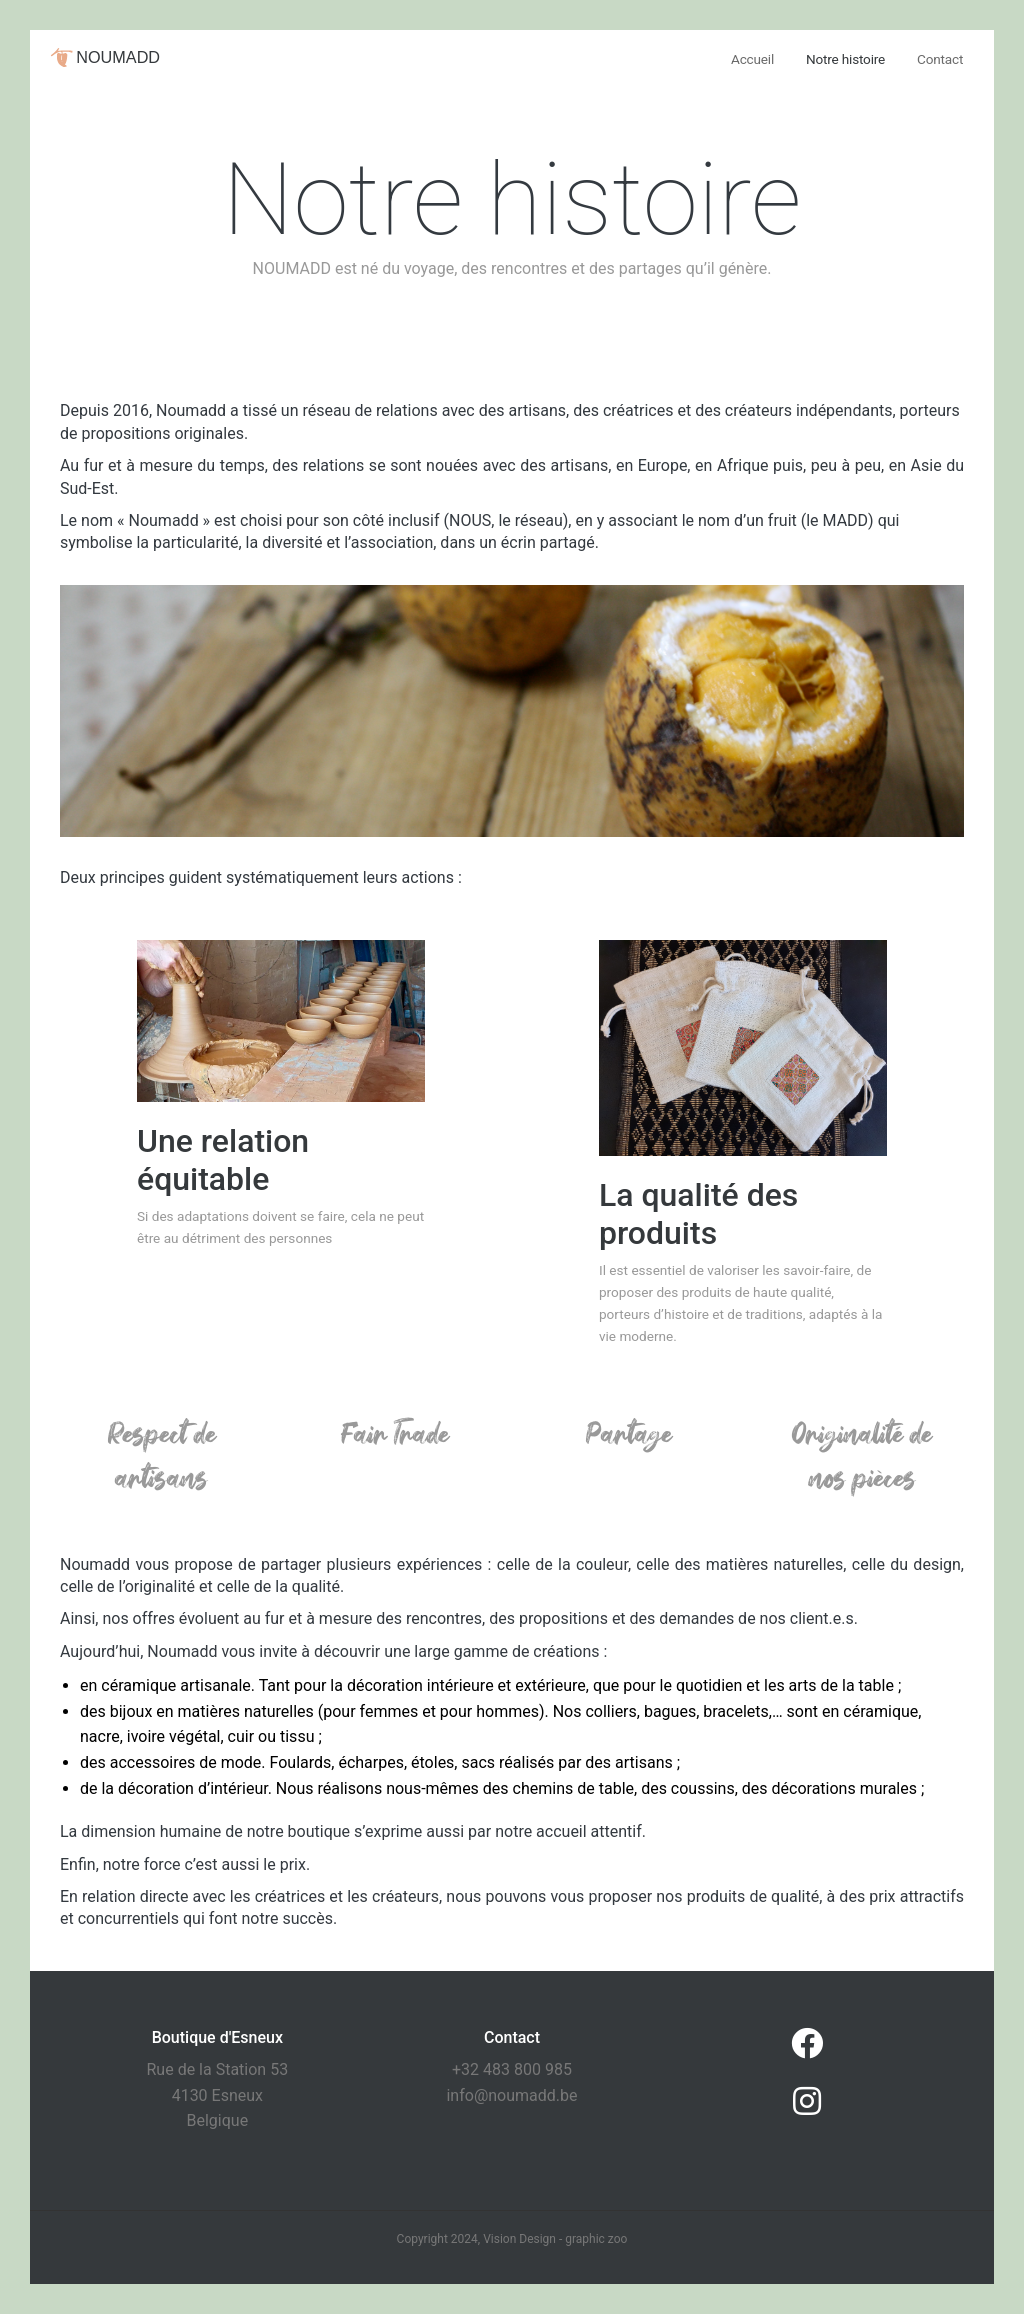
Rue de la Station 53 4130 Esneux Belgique (218, 2095)
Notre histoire (845, 59)
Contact (940, 59)
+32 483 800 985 (512, 2069)
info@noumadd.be (511, 2095)
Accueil (752, 59)
